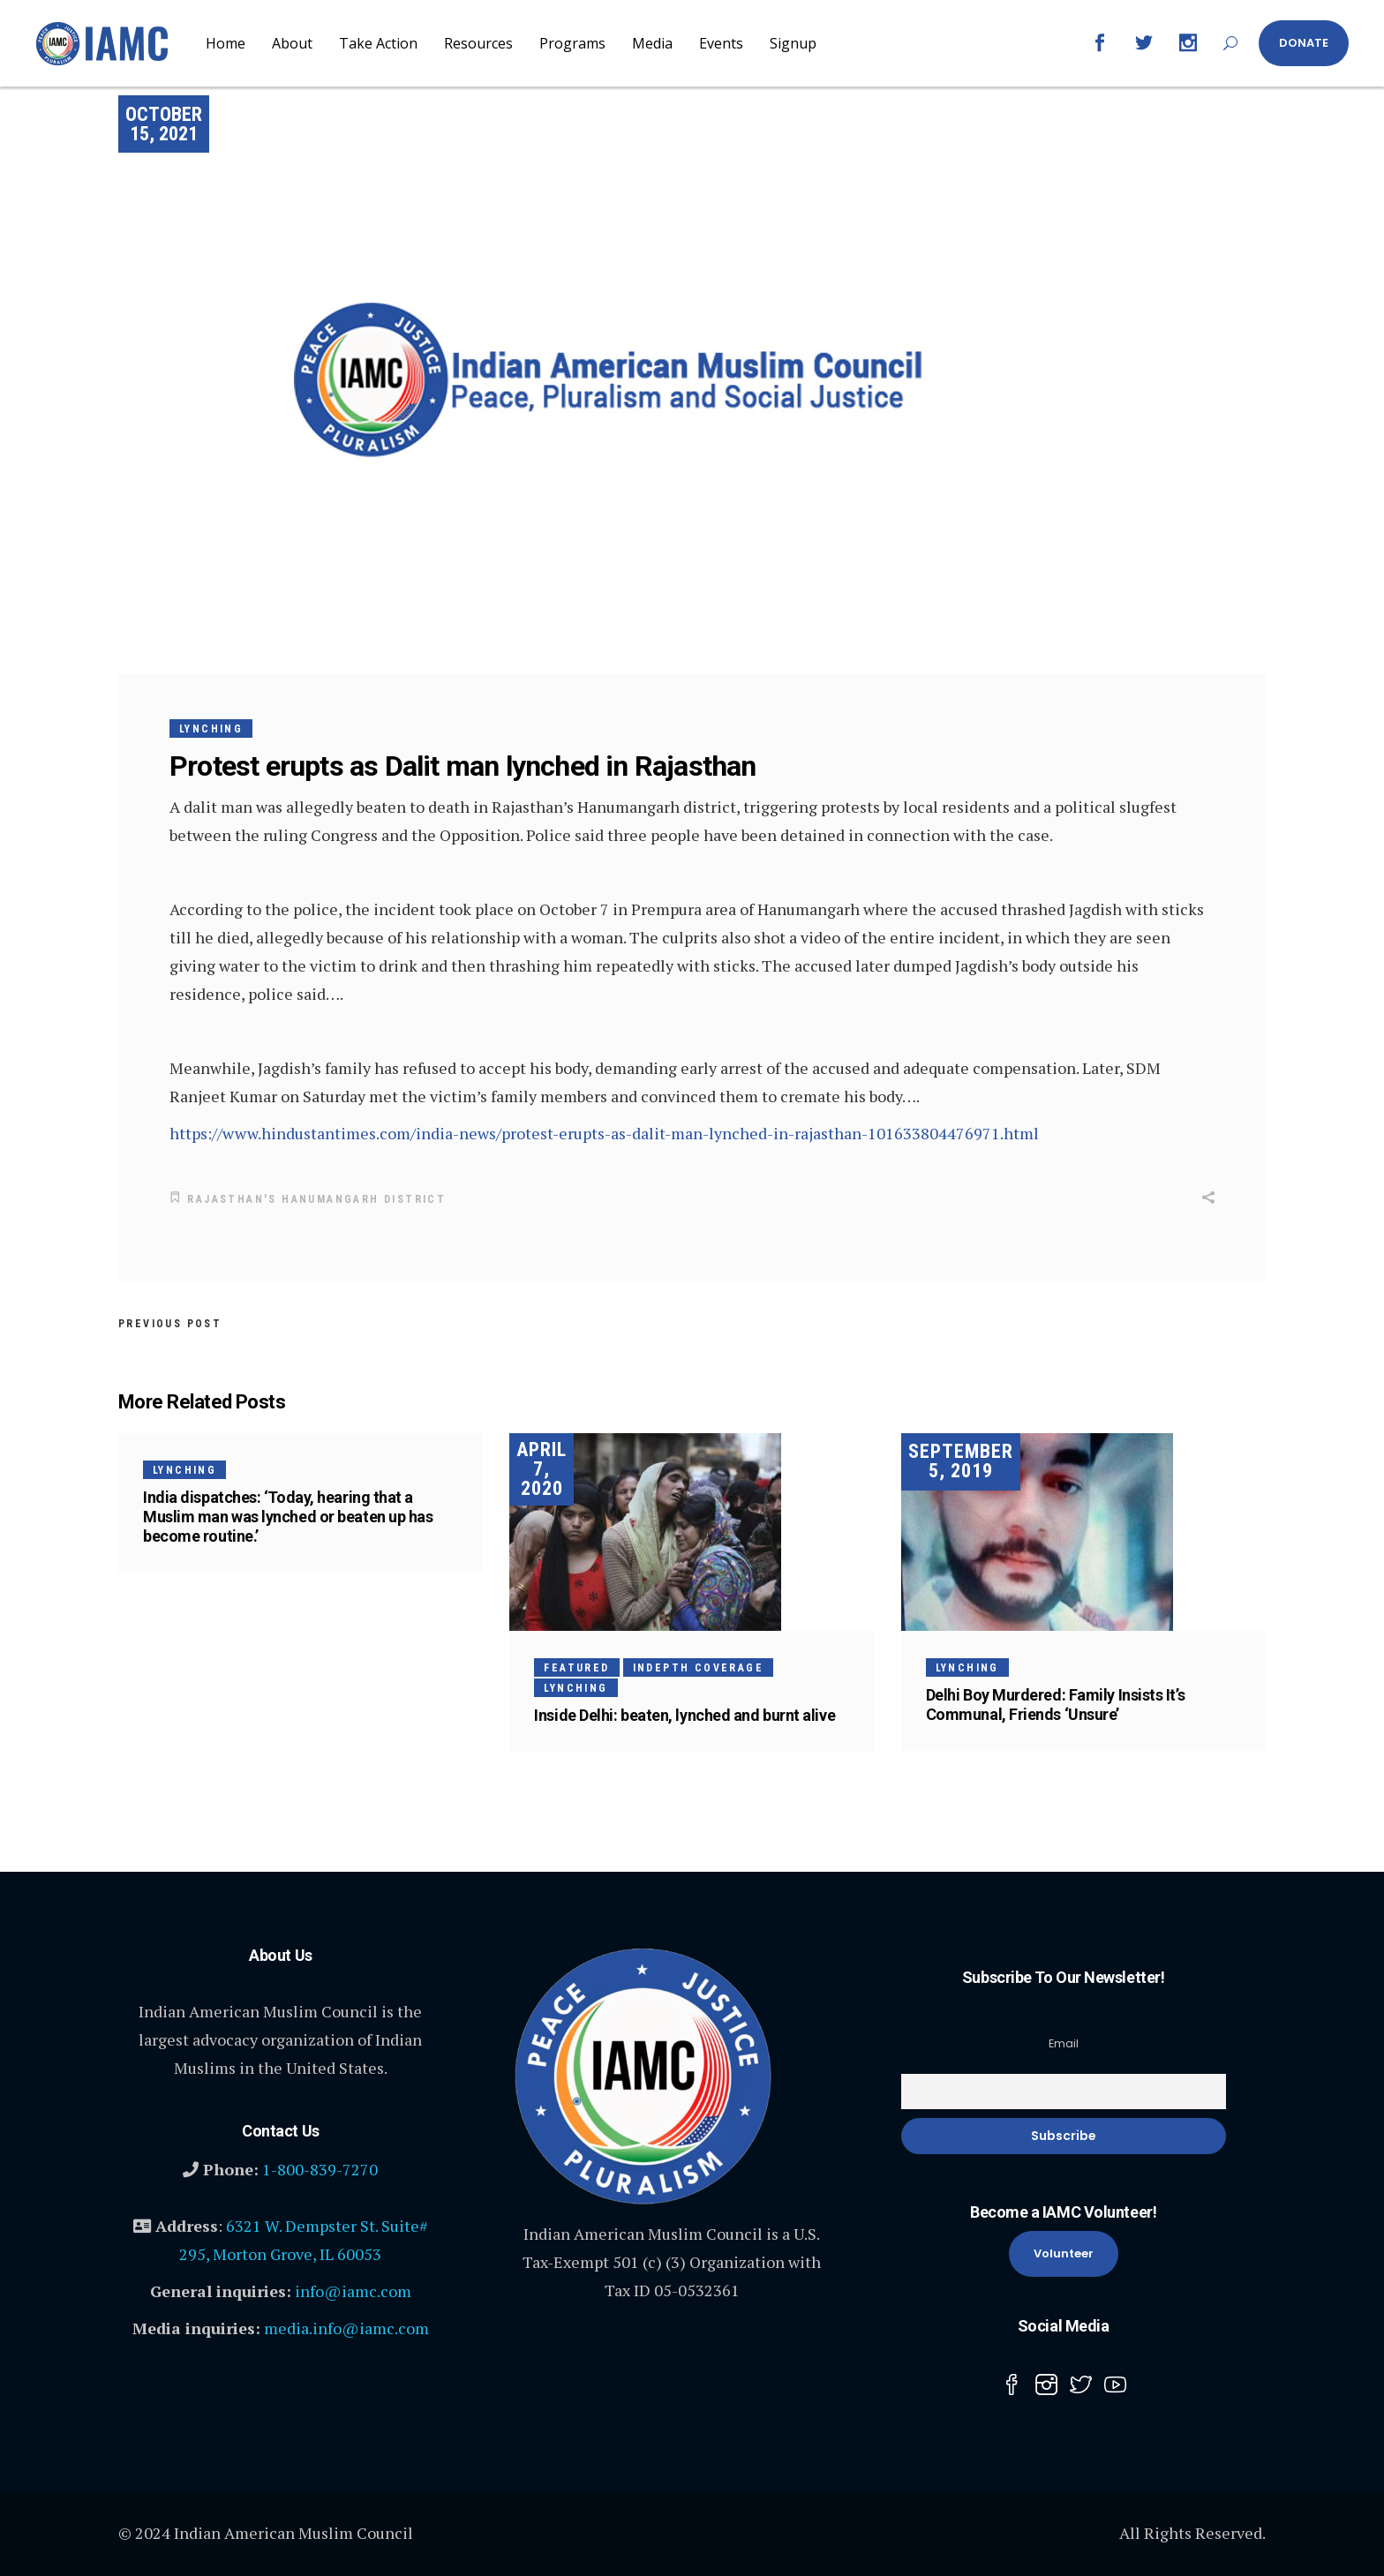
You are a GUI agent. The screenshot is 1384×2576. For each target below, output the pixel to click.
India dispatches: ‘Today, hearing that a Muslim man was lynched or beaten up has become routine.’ (287, 1514)
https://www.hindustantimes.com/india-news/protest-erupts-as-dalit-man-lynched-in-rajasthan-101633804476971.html (604, 1133)
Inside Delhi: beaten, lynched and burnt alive (684, 1713)
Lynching (211, 729)
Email (1064, 2041)
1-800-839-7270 (320, 2167)
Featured (576, 1666)
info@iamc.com (353, 2289)
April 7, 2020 (541, 1467)
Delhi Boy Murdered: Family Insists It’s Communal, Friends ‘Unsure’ (1055, 1703)
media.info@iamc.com (346, 2326)
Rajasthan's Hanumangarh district (316, 1199)
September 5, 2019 (960, 1460)
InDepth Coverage (698, 1666)
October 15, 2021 (163, 124)
